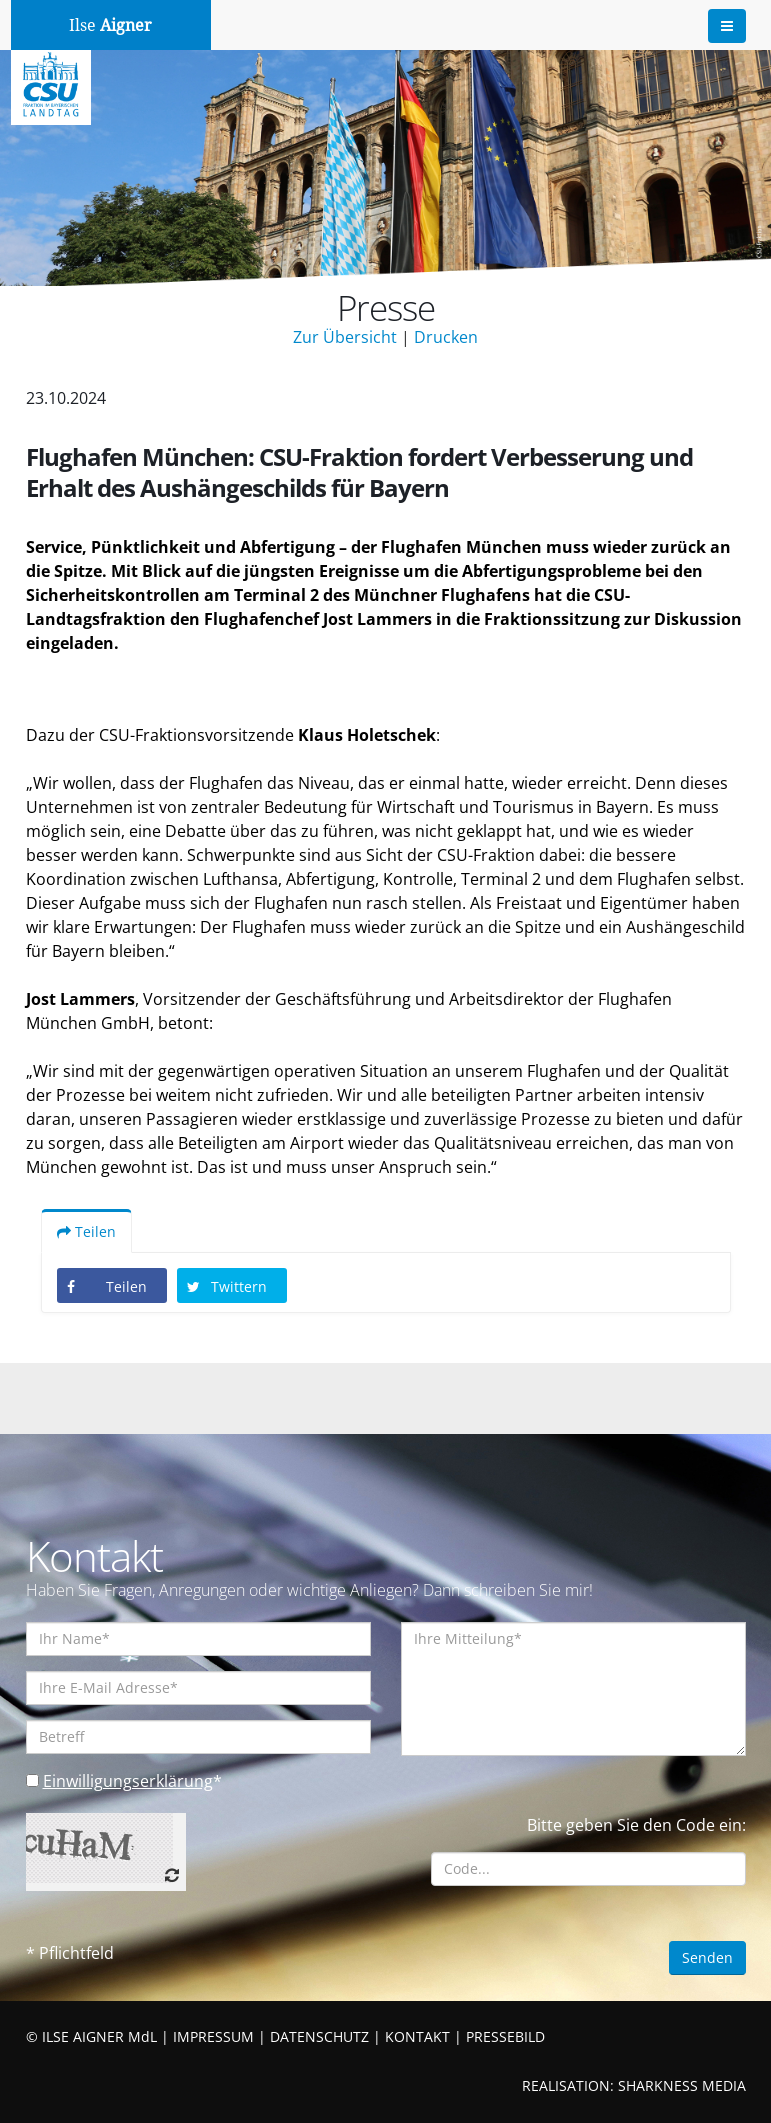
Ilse (110, 25)
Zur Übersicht (345, 337)
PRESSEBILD (505, 2036)
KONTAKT (417, 2036)
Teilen (86, 1231)
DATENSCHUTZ (319, 2036)
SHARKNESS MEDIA (682, 2085)
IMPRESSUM (213, 2036)
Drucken (446, 337)
